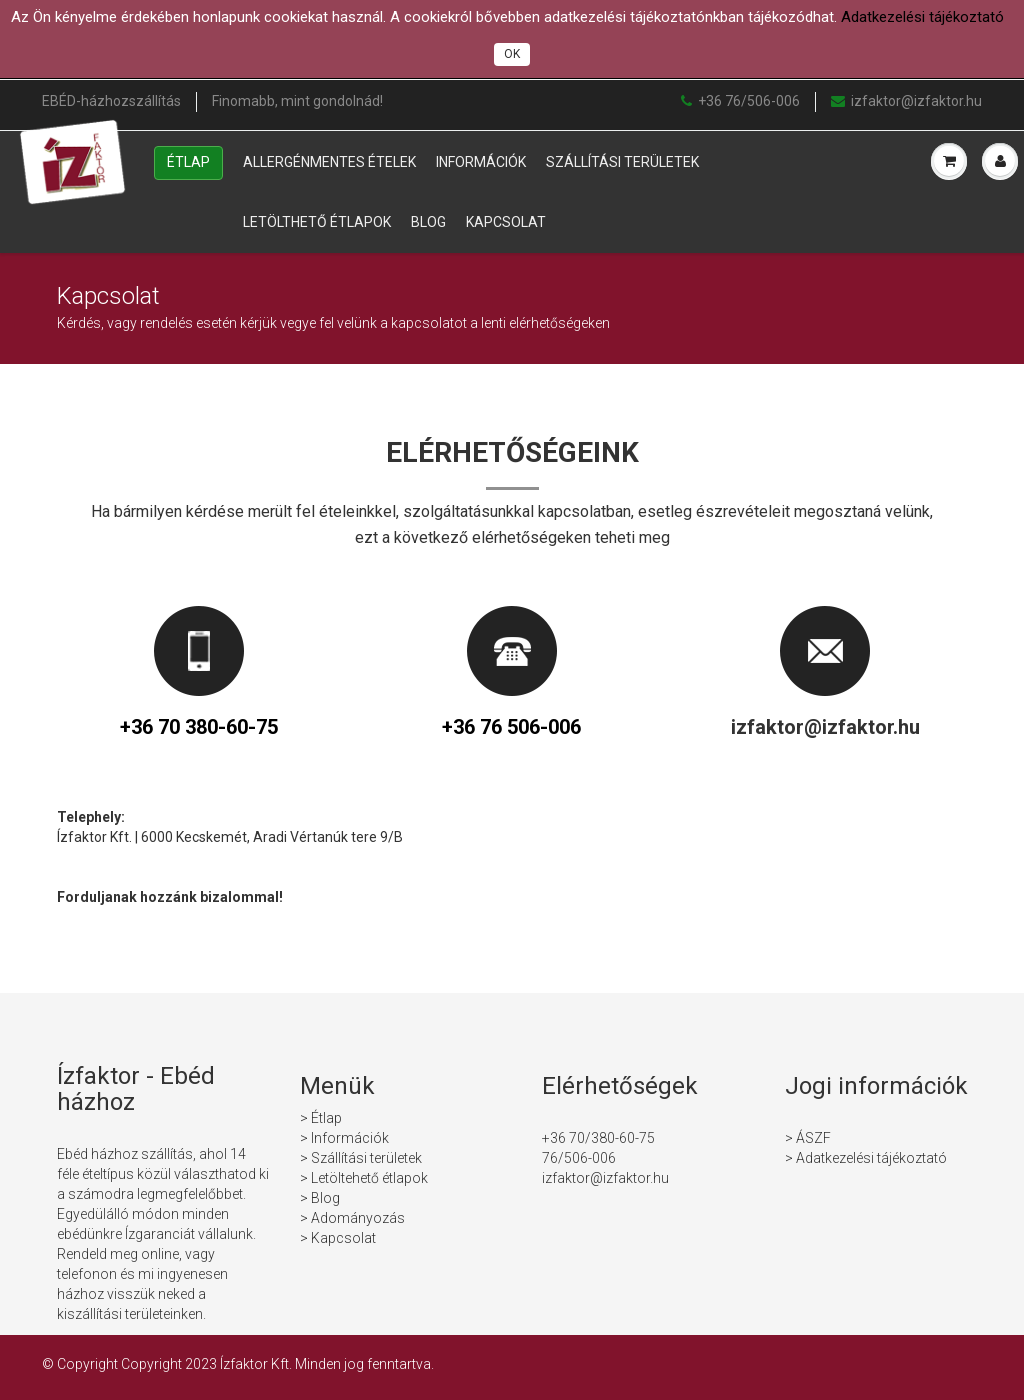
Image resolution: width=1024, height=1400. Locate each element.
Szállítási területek (622, 162)
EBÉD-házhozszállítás (111, 101)
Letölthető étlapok (317, 222)
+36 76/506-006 (740, 101)
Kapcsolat (506, 222)
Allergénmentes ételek (329, 162)
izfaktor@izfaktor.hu (906, 101)
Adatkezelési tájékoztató (922, 17)
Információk (481, 162)
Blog (428, 222)
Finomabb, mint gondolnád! (297, 101)
